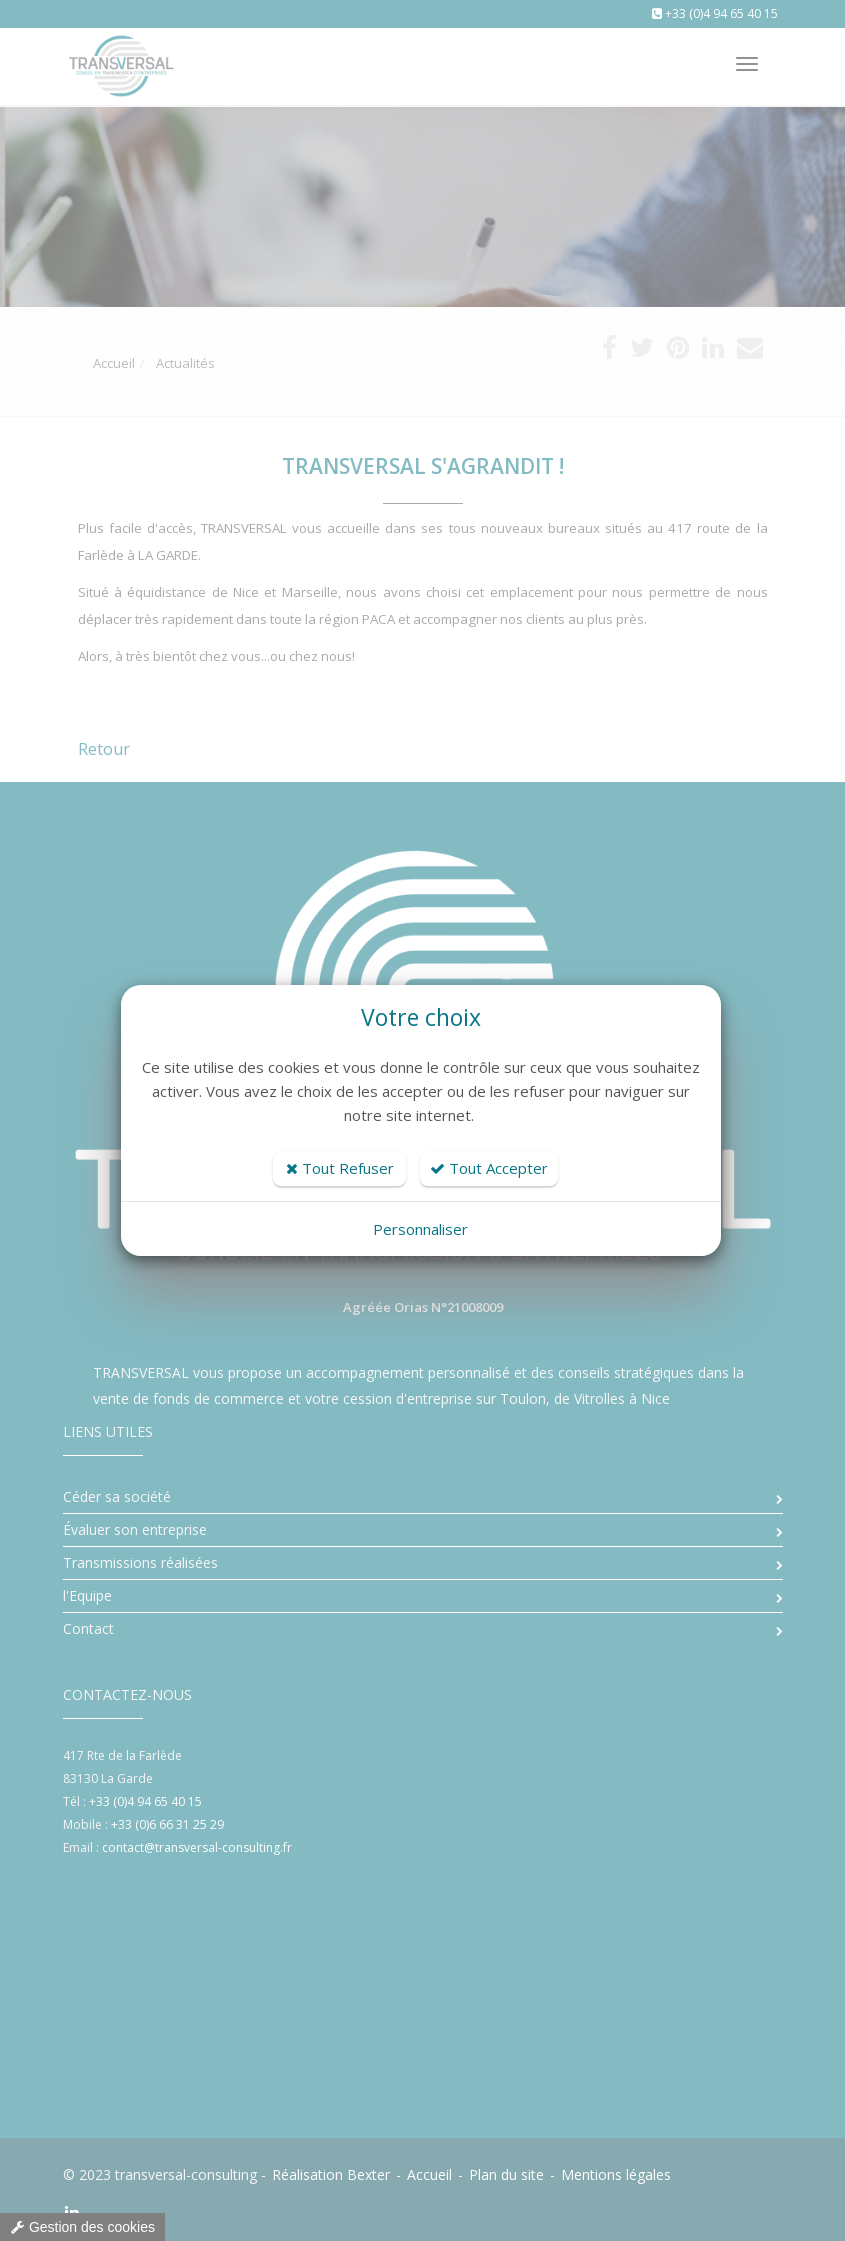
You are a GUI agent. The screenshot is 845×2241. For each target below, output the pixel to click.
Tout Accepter (489, 1168)
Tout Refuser (340, 1168)
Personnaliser (420, 1229)
